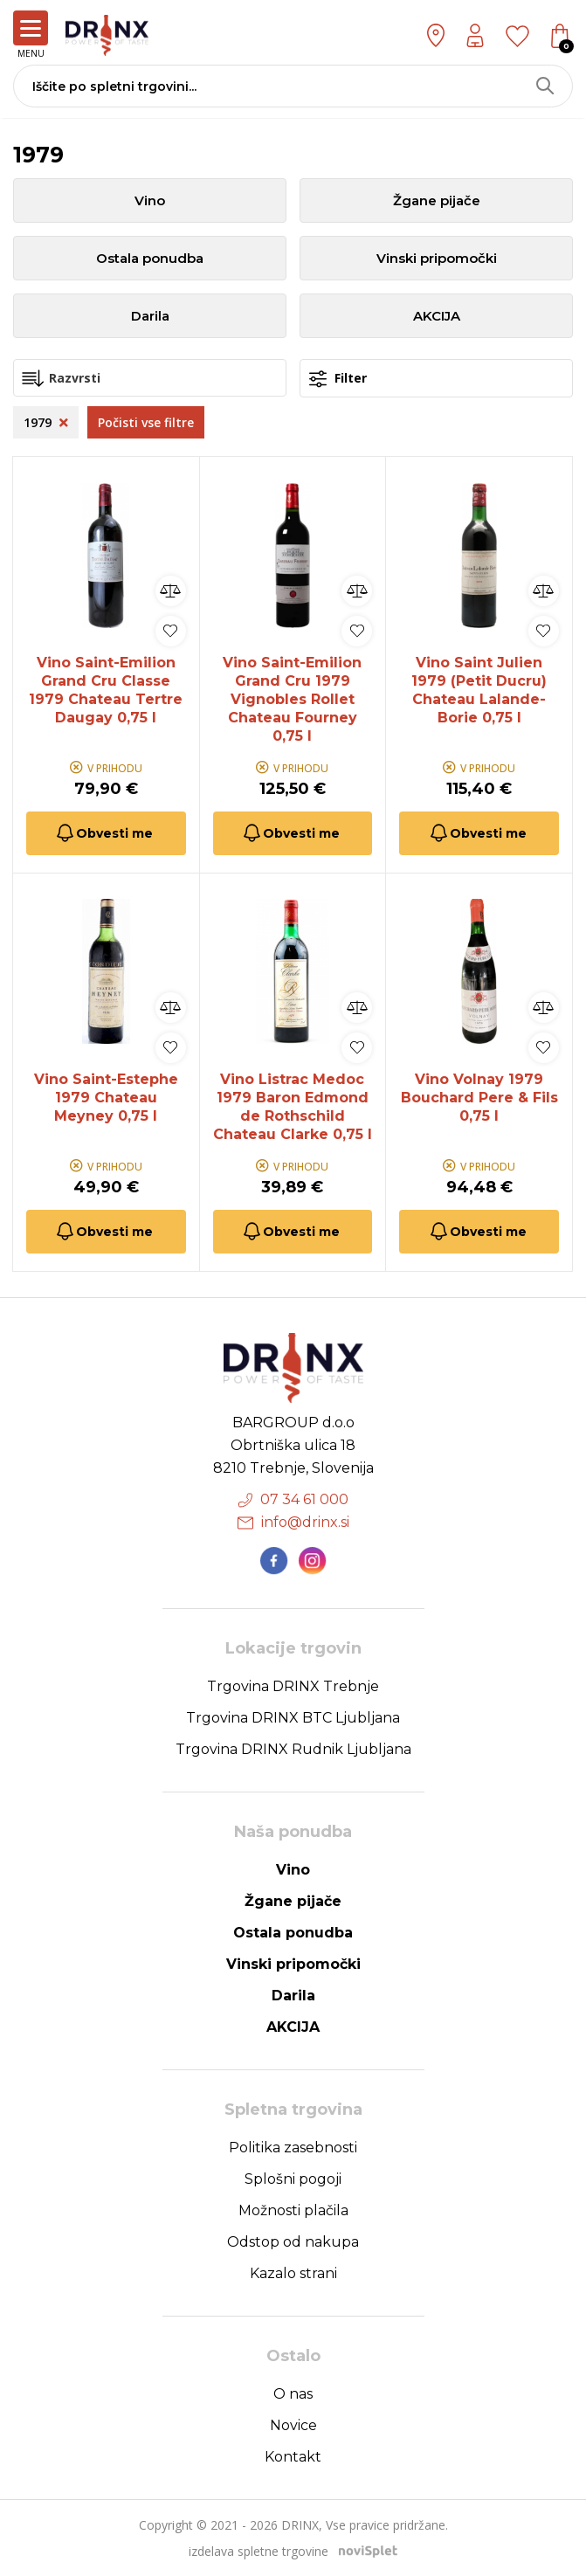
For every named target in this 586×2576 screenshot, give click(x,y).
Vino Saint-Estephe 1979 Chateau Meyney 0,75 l (106, 1097)
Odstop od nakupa (293, 2242)
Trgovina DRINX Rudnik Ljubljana (293, 1749)
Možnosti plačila (293, 2210)
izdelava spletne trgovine (258, 2551)
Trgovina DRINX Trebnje (293, 1686)
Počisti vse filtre (146, 422)
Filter (338, 378)
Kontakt (293, 2456)
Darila (150, 315)
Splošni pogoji (293, 2179)
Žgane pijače (436, 200)
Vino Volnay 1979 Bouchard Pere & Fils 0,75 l (479, 1097)
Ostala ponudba (149, 258)
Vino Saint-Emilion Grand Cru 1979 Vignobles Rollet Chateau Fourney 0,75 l (292, 699)
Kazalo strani (293, 2273)
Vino (149, 200)
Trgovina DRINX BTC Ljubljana (293, 1717)
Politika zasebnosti (293, 2147)
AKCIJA (436, 315)
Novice (293, 2425)
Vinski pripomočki (436, 258)
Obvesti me (103, 833)
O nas (293, 2394)
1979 (46, 422)
